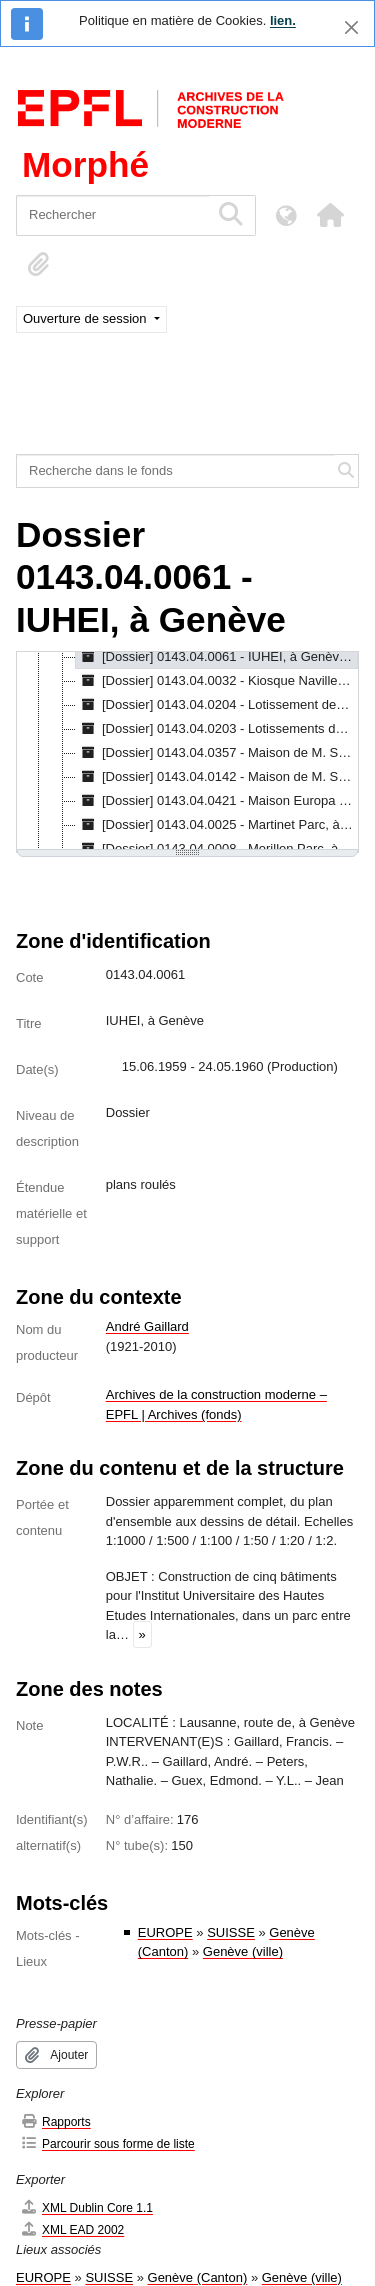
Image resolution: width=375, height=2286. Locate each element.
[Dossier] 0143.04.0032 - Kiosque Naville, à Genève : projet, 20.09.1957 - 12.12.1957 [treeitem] (217, 681)
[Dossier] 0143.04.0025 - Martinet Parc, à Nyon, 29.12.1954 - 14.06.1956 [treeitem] (217, 825)
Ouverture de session (86, 318)
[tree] (187, 752)
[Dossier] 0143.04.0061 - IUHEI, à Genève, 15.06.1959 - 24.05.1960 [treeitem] (217, 657)
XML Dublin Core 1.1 (86, 2207)
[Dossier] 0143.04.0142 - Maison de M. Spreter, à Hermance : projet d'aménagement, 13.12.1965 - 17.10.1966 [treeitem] (217, 777)
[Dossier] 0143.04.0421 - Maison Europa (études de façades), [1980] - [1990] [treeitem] (217, 801)
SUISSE (231, 1932)
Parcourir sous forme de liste (107, 2143)
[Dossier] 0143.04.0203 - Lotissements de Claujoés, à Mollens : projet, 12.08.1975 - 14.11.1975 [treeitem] (217, 729)
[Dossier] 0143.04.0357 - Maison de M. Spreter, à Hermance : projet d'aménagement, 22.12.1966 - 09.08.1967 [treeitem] (217, 753)
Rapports (55, 2121)
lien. (283, 20)
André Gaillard (147, 1326)
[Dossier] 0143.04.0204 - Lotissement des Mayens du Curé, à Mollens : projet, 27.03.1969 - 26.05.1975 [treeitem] (217, 705)
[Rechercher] (112, 215)
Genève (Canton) (198, 2277)
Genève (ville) (243, 1951)
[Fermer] (351, 27)
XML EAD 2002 (72, 2229)
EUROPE (165, 1932)
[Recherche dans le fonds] (176, 471)
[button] (330, 215)
